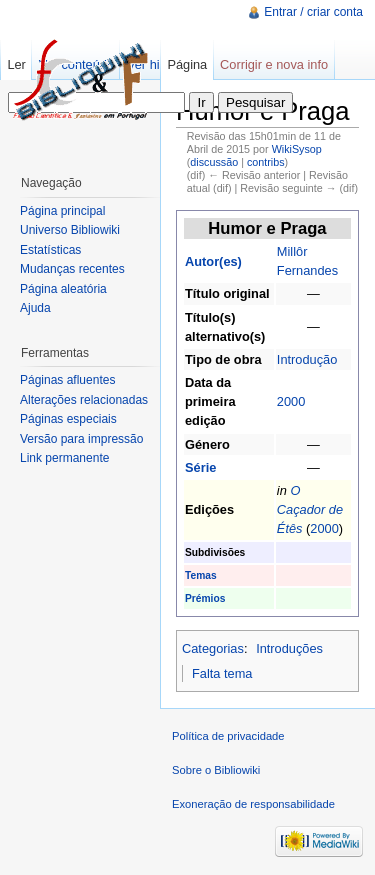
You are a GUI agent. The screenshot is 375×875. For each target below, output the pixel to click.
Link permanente (64, 458)
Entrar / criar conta (313, 12)
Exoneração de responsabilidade (253, 804)
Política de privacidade (228, 736)
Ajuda (35, 308)
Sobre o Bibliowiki (216, 770)
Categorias (213, 648)
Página (187, 64)
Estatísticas (50, 250)
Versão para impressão (81, 439)
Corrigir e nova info (274, 64)
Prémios (205, 598)
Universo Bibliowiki (70, 230)
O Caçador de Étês (310, 509)
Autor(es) (213, 261)
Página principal (62, 211)
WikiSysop (297, 149)
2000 (291, 401)
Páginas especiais (68, 419)
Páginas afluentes (67, 380)
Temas (201, 575)
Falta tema (222, 673)
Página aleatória (63, 289)
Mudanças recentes (72, 269)
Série (200, 467)
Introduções (289, 648)
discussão (214, 162)
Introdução (307, 359)
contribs (266, 162)
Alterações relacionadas (84, 400)
